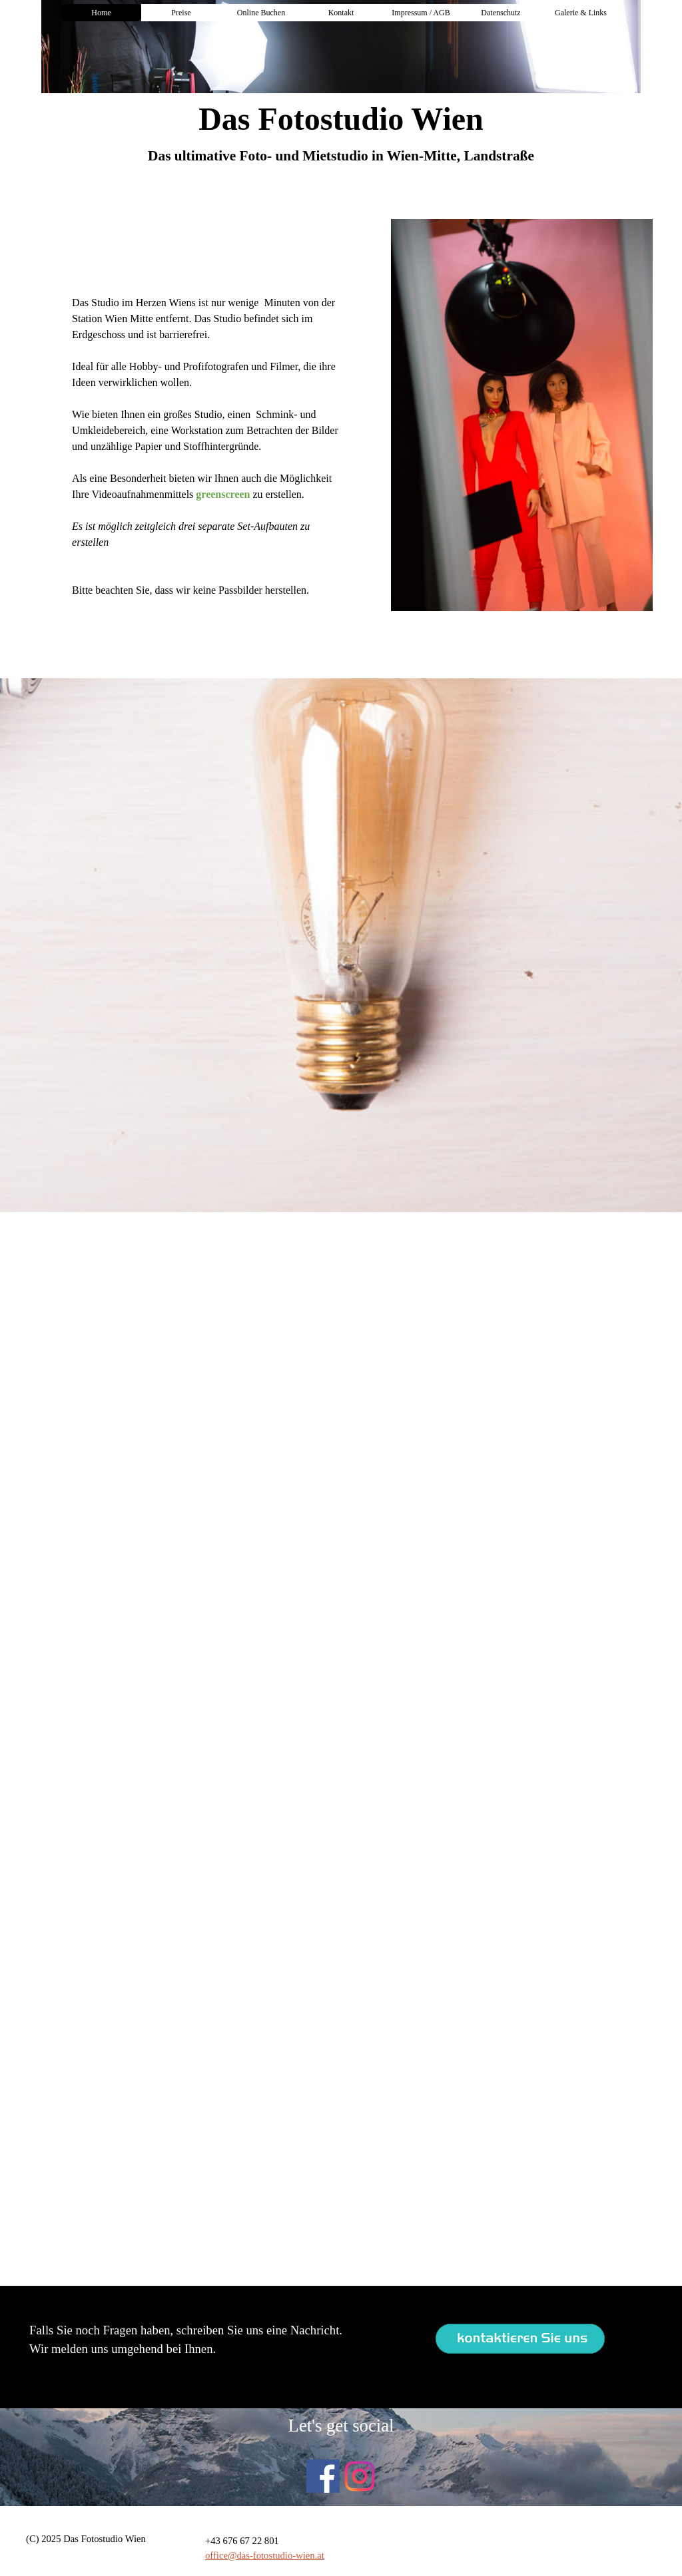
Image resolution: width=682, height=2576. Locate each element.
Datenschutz (500, 12)
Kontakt (341, 12)
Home (101, 12)
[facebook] (323, 2476)
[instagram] (359, 2476)
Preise (180, 12)
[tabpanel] (341, 155)
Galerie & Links (581, 12)
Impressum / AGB (421, 12)
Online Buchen (261, 12)
